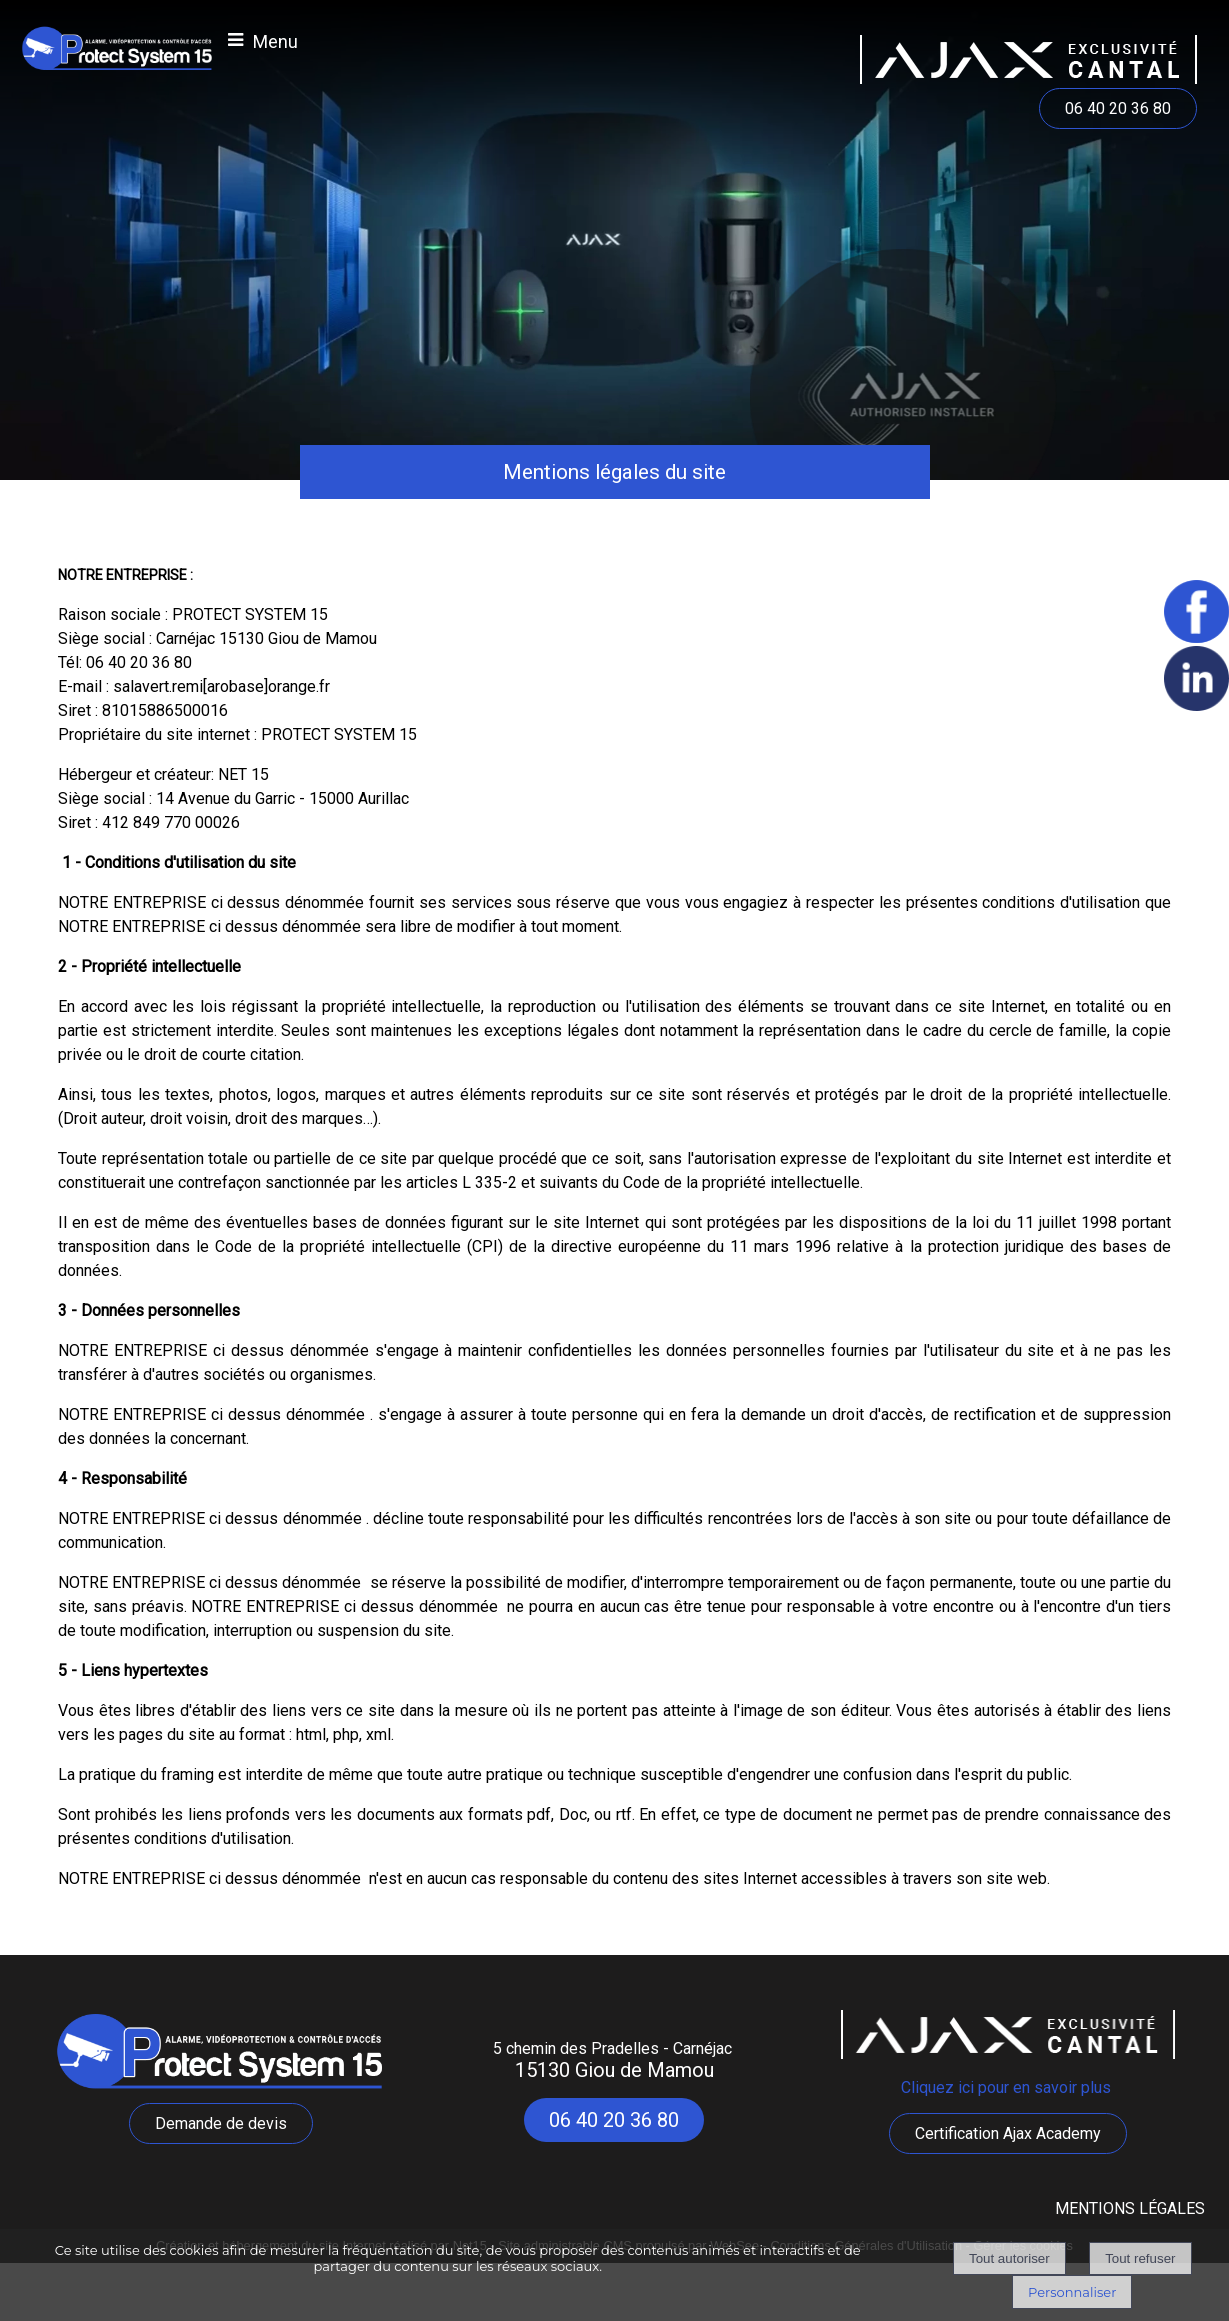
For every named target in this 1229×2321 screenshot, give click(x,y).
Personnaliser (1072, 2292)
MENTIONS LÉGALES (1130, 2208)
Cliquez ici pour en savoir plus (1008, 2087)
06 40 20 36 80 (1118, 108)
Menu (275, 41)
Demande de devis (221, 2123)
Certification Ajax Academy (1008, 2133)
